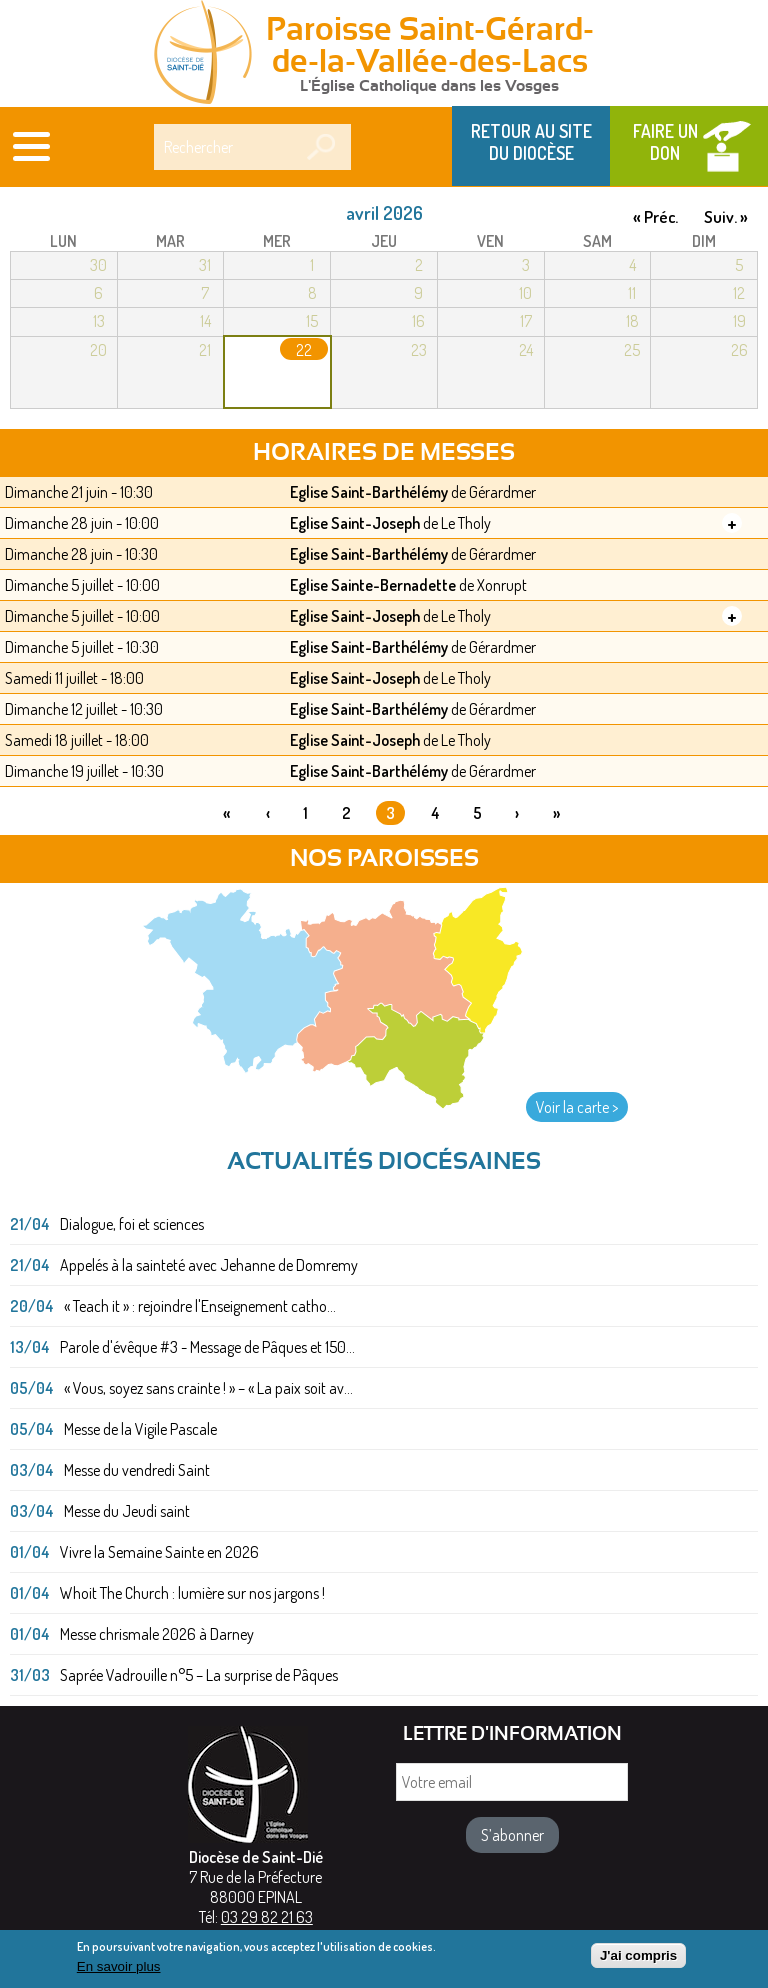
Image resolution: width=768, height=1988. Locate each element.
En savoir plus (119, 1972)
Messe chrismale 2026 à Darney (157, 1634)
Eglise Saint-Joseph (355, 523)
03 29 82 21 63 (267, 1917)
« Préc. (655, 216)
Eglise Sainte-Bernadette (373, 585)
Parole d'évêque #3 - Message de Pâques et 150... (207, 1347)
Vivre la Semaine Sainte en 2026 (159, 1552)
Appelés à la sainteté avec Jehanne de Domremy (209, 1265)
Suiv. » (726, 216)
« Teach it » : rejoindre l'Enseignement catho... (200, 1306)
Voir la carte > (577, 1107)
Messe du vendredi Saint (137, 1470)
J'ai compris (638, 1960)
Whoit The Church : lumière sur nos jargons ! (192, 1593)
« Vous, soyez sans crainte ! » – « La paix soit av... (208, 1388)
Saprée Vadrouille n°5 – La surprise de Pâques (199, 1675)
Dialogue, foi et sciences (132, 1224)
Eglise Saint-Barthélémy (369, 492)
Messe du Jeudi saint (127, 1511)
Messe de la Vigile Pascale (140, 1429)
